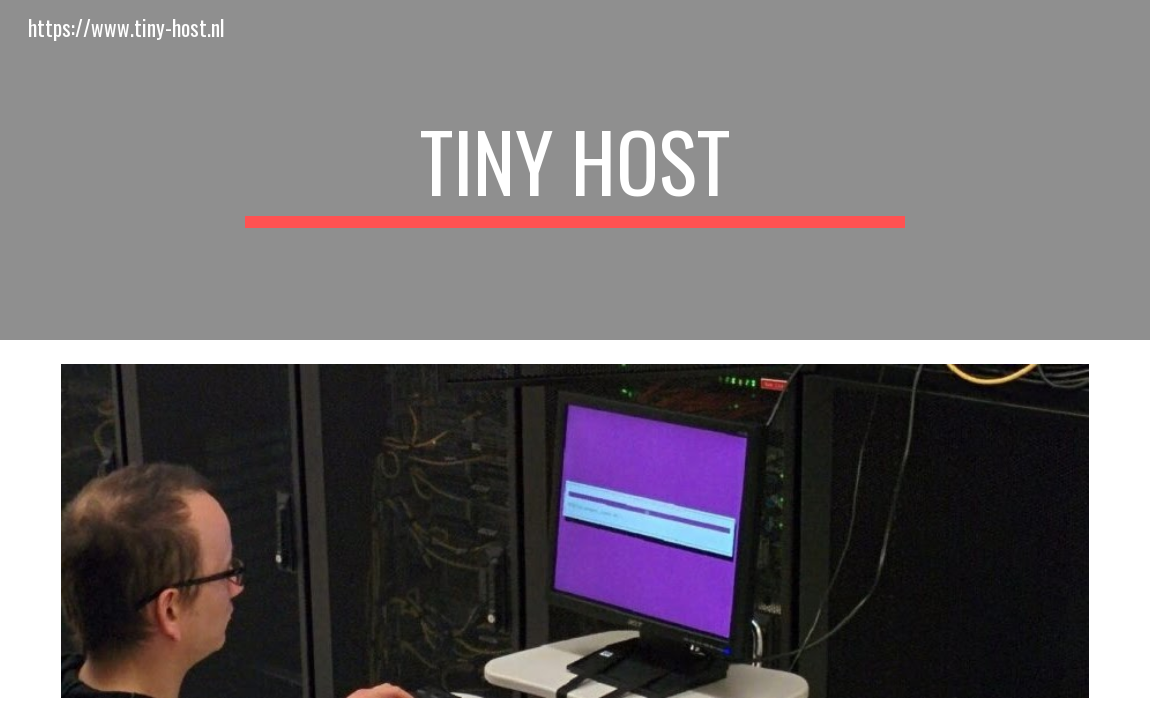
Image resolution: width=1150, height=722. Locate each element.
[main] (575, 170)
